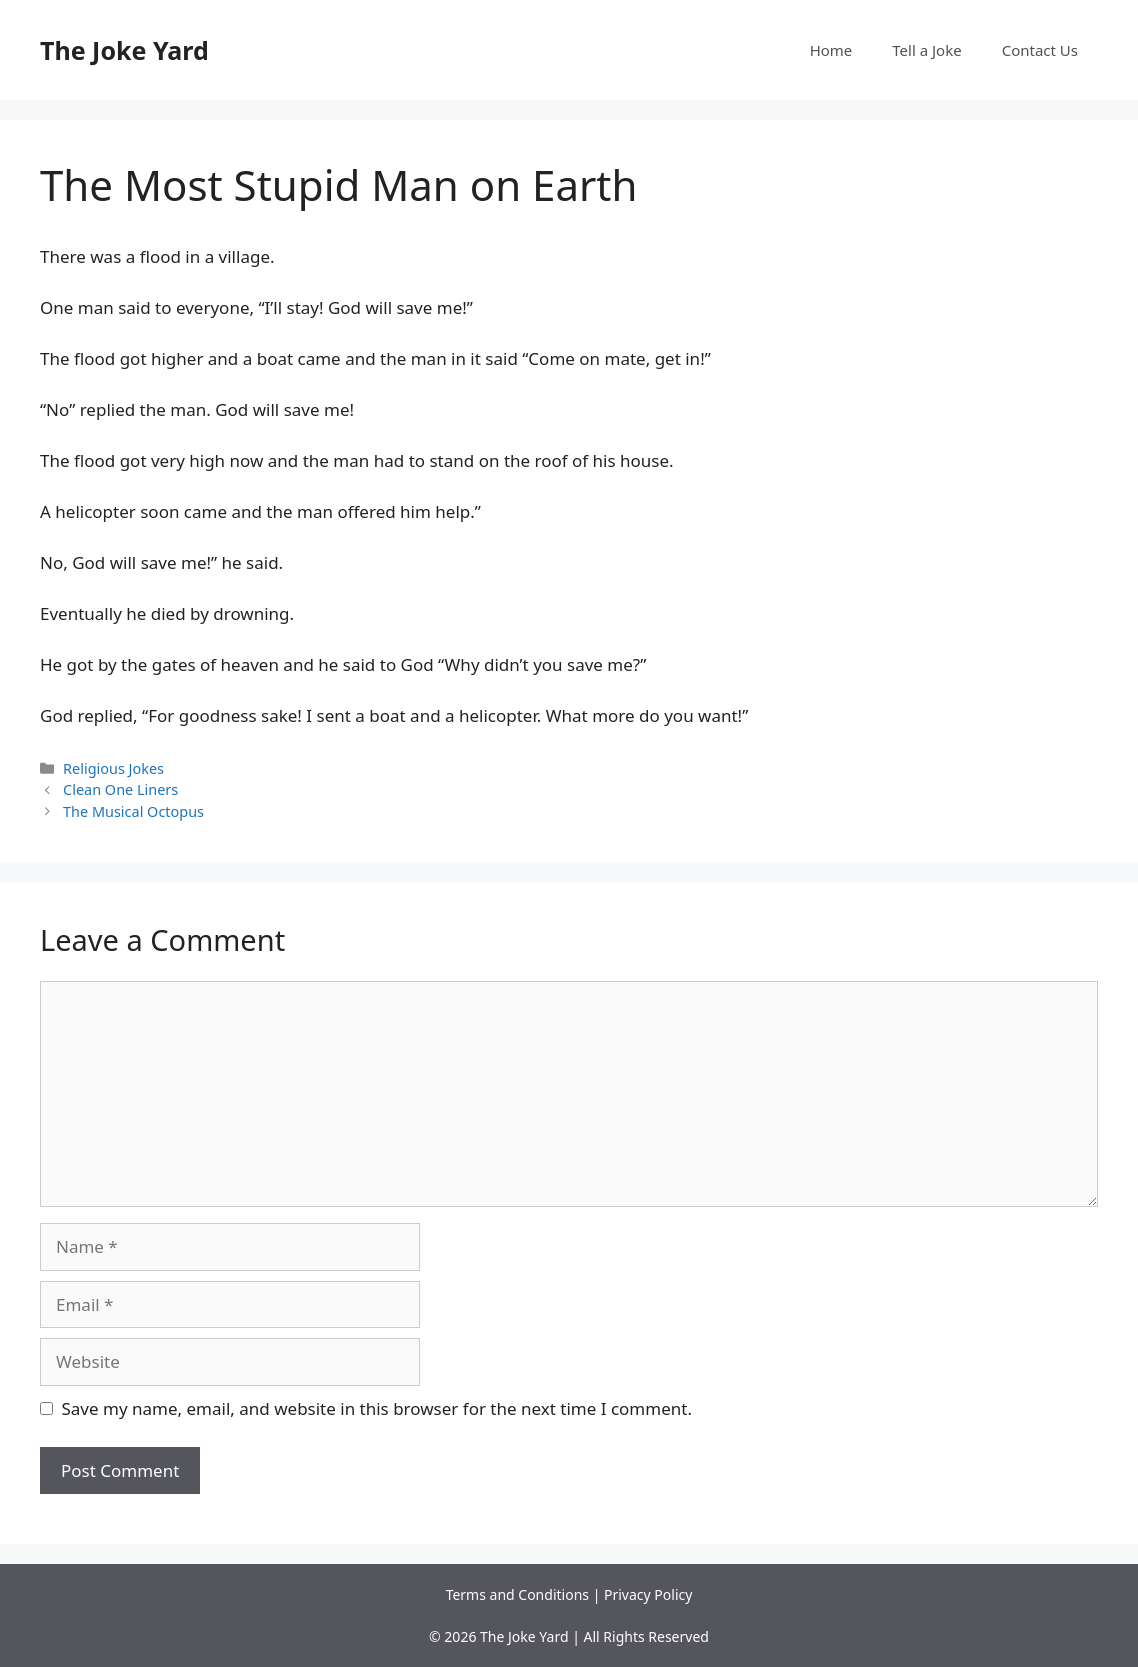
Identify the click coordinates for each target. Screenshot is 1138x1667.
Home (831, 50)
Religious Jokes (113, 768)
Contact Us (1040, 50)
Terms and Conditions (517, 1594)
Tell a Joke (926, 50)
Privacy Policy (648, 1594)
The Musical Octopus (133, 811)
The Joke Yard (124, 50)
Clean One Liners (120, 789)
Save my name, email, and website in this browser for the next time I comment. (377, 1408)
